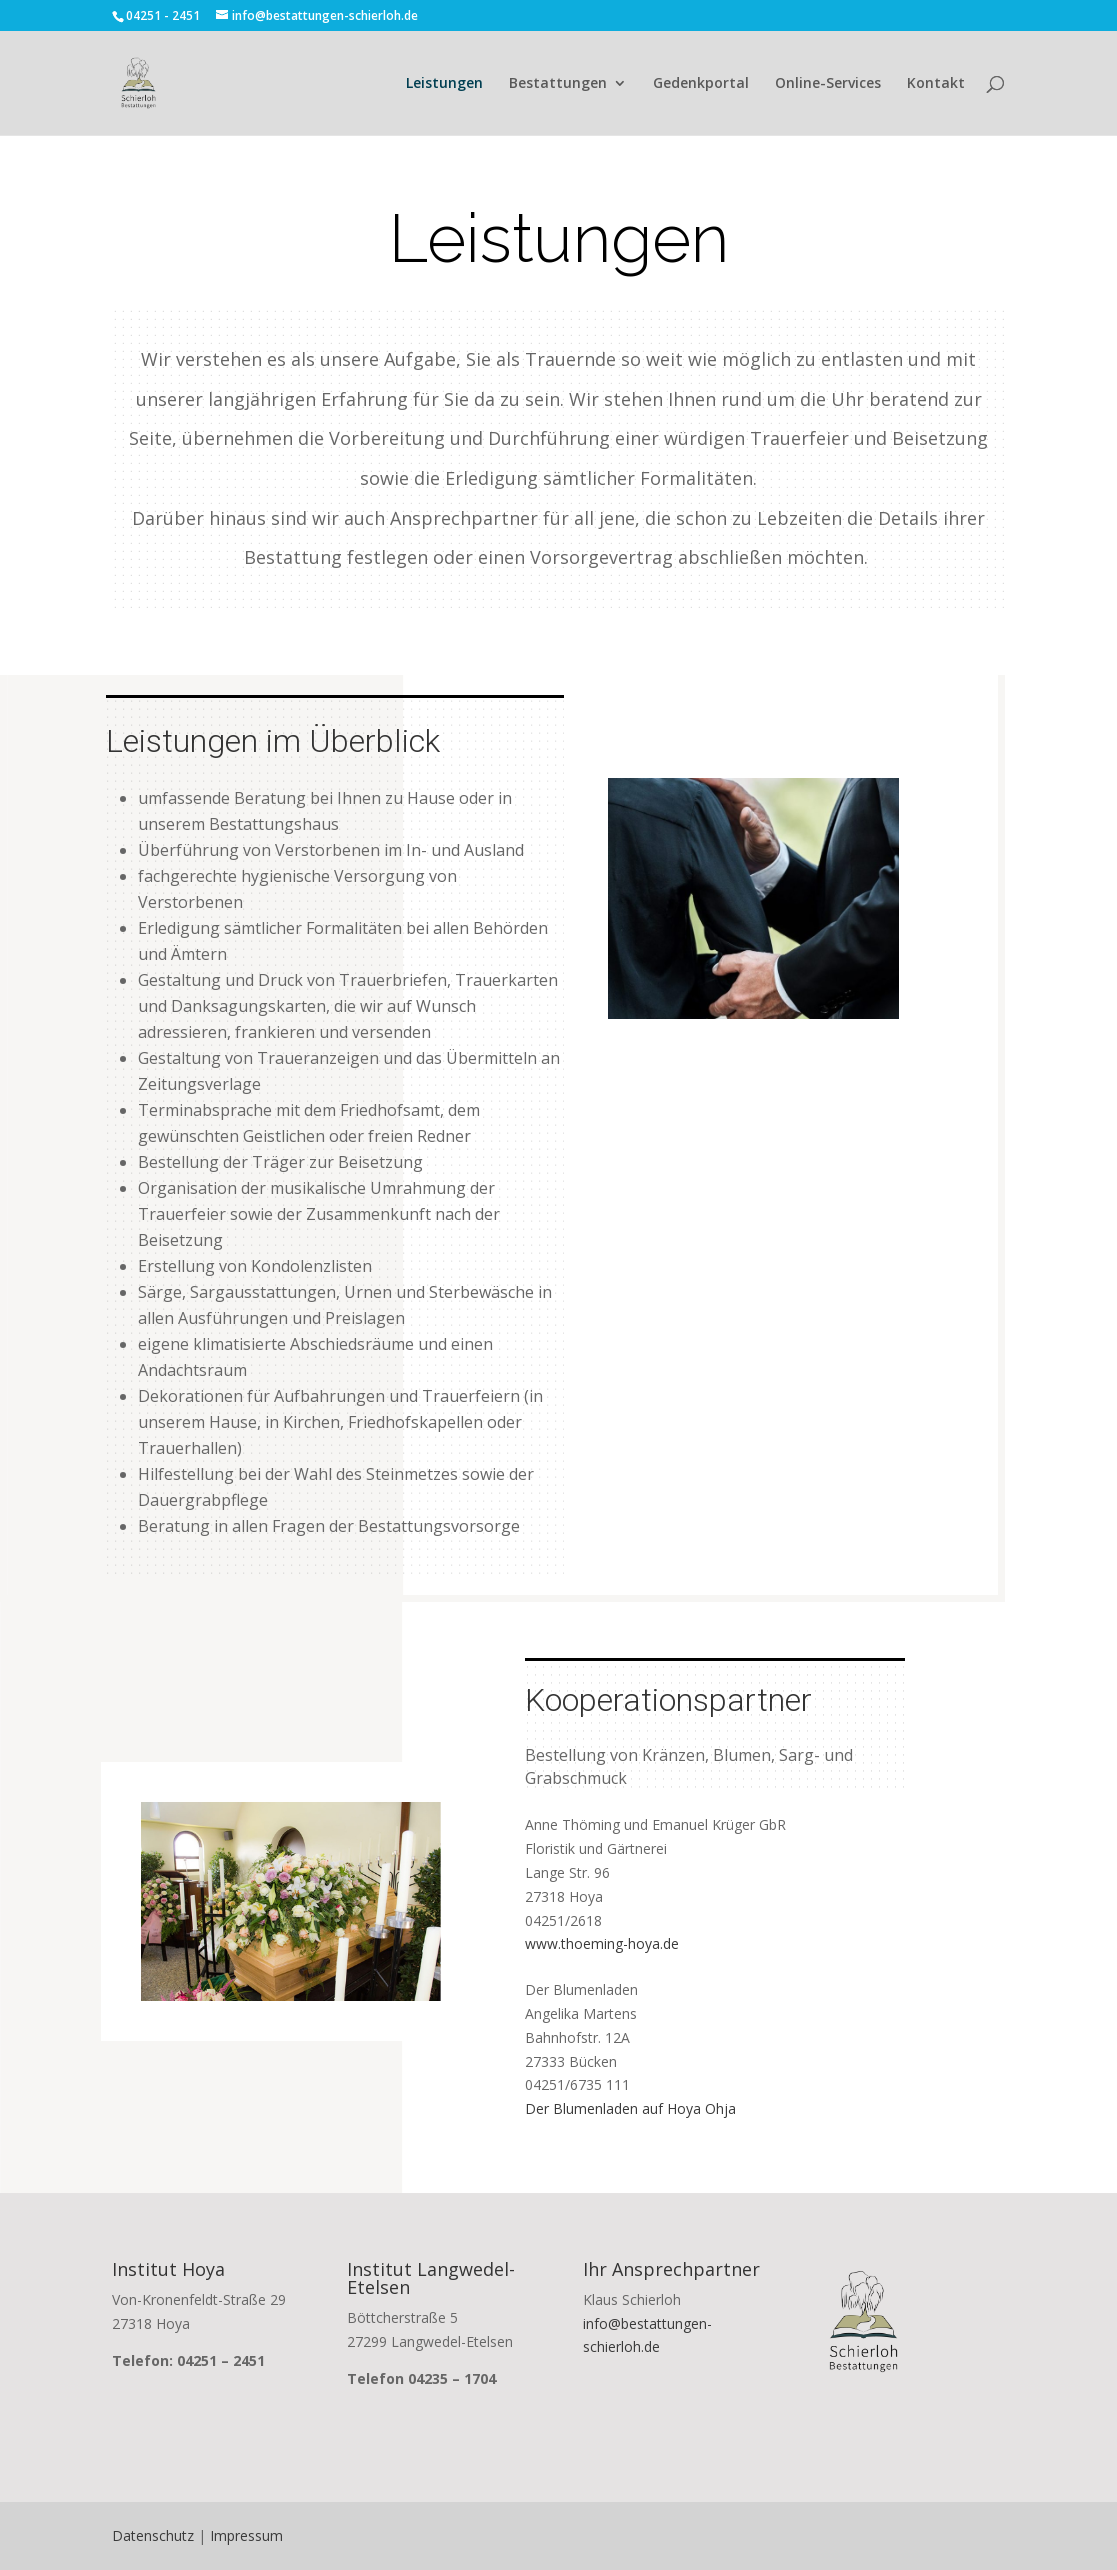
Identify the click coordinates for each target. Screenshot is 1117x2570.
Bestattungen (558, 84)
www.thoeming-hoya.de (602, 1943)
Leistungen (444, 84)
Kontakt (936, 84)
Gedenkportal (701, 84)
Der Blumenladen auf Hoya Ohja (630, 2108)
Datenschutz (153, 2535)
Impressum (246, 2535)
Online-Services (828, 84)
